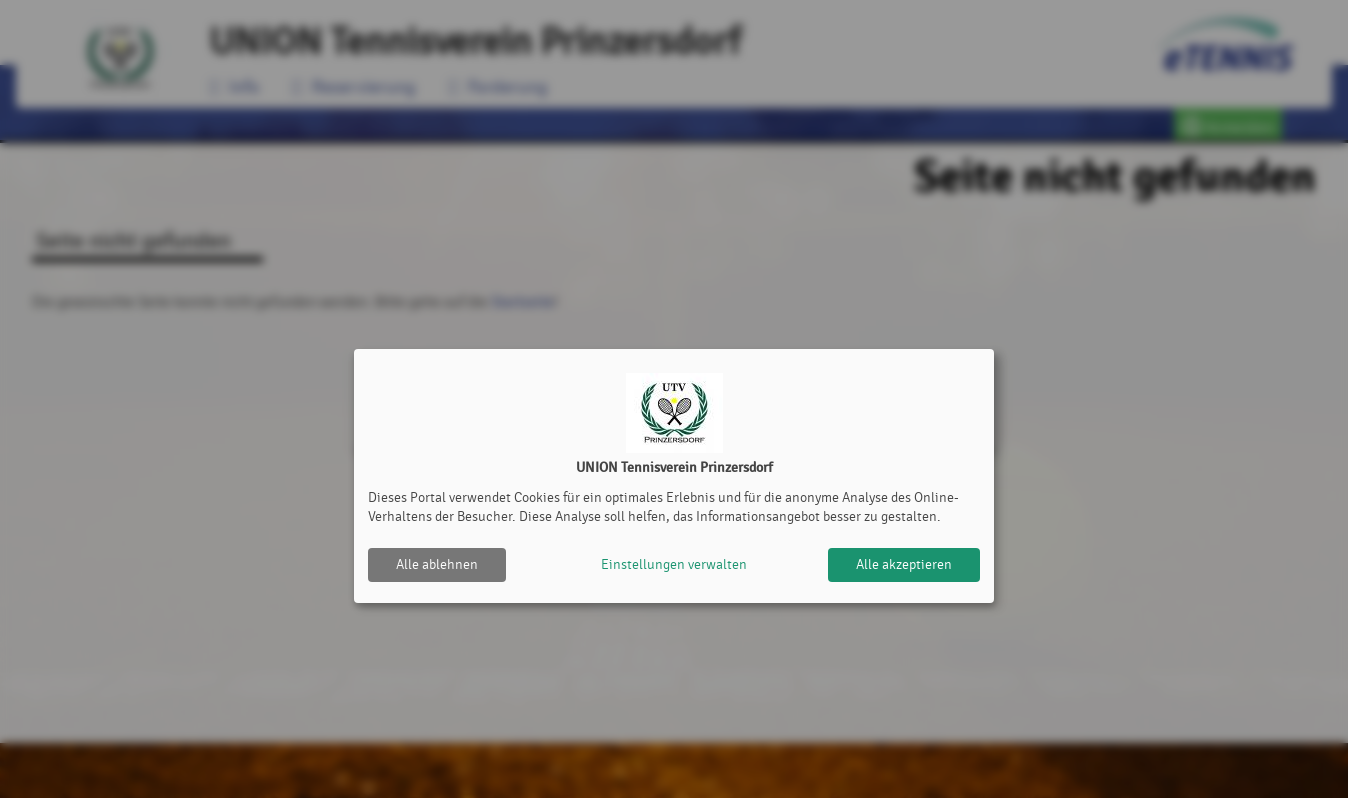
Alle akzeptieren (904, 564)
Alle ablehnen (437, 564)
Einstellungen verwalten (674, 564)
